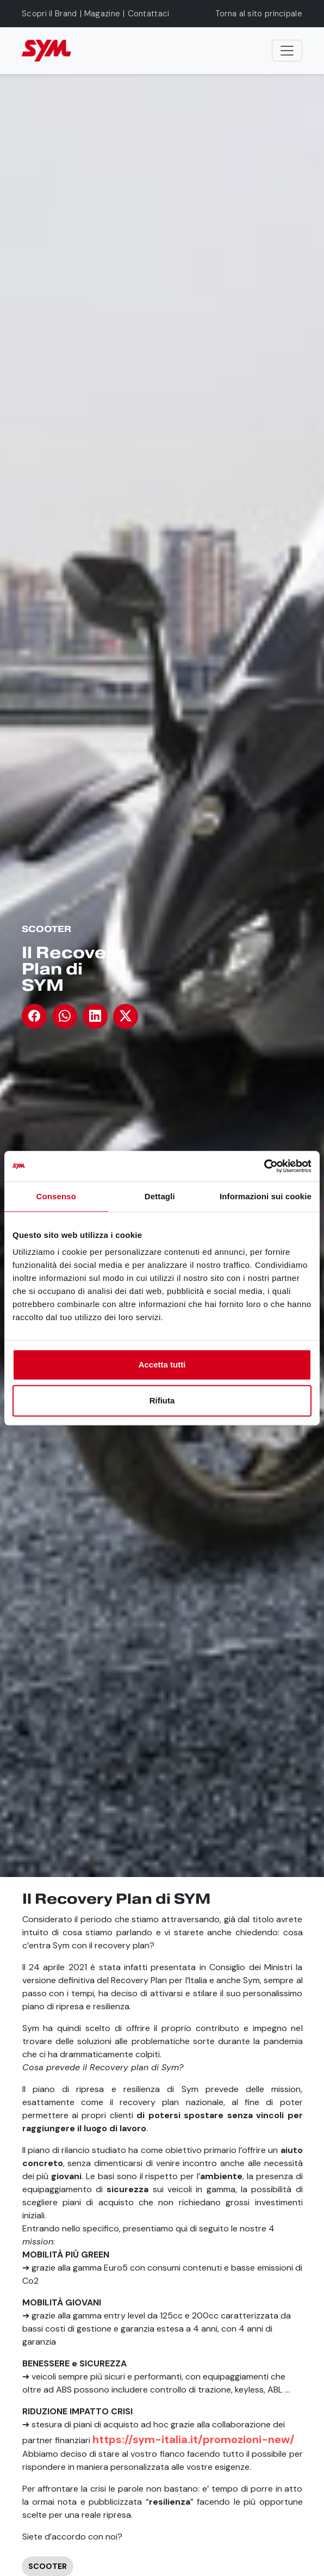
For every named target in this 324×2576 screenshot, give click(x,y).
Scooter (46, 928)
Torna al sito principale (258, 13)
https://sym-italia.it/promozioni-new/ (193, 2439)
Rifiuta (162, 1400)
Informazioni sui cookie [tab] (265, 1196)
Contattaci (149, 13)
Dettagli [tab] (160, 1196)
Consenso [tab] (56, 1196)
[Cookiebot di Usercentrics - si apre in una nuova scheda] (263, 1166)
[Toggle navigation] (287, 51)
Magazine (102, 13)
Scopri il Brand (49, 13)
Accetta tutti (162, 1364)
